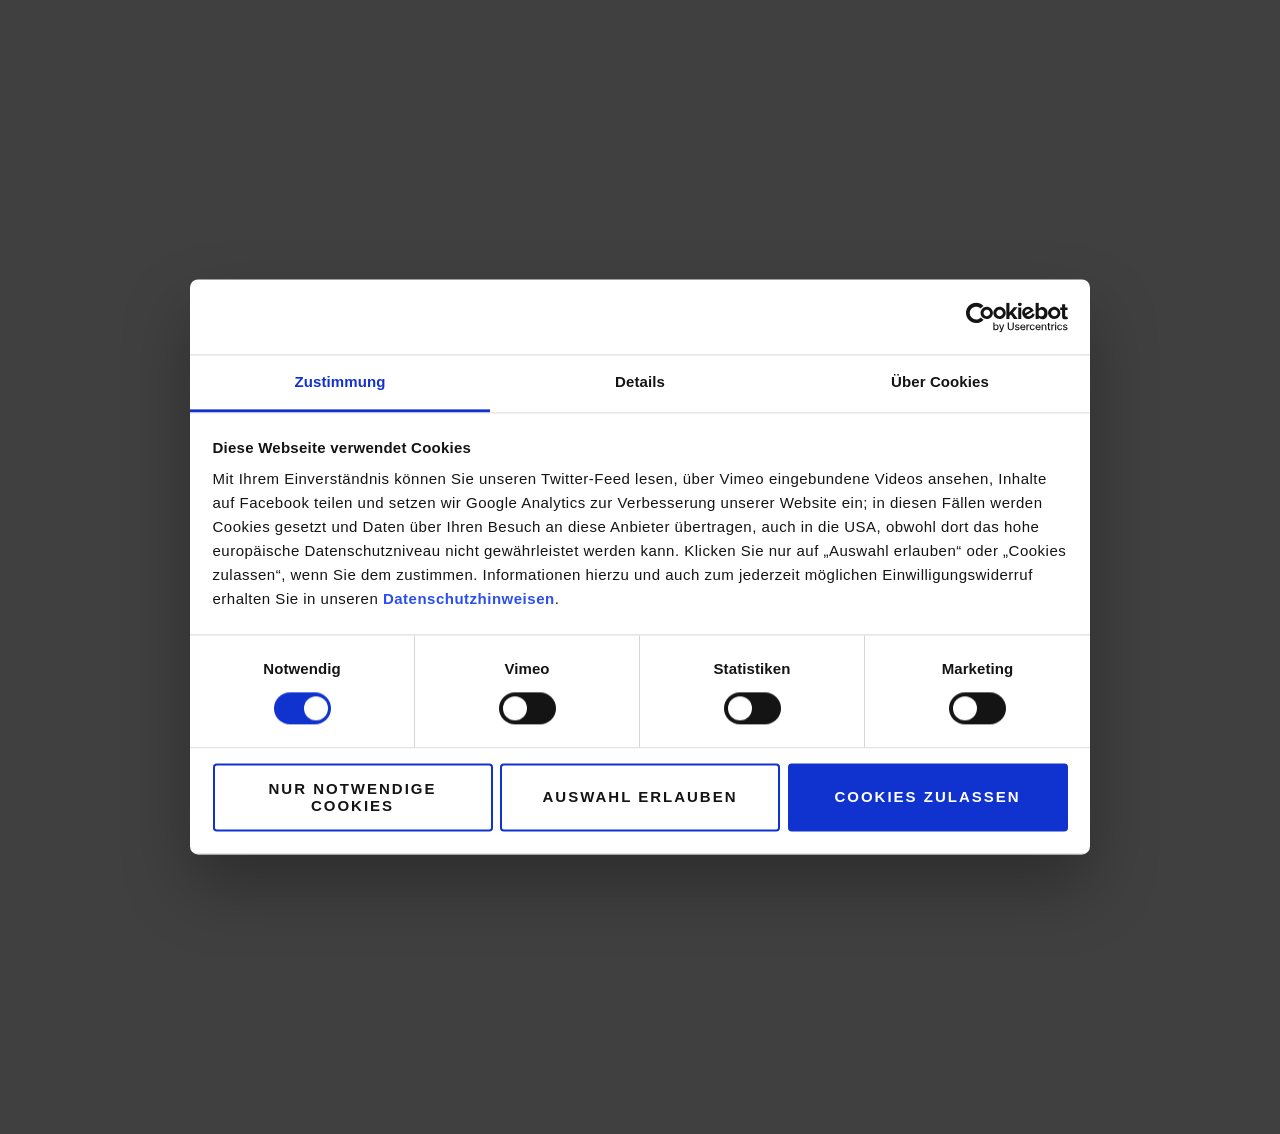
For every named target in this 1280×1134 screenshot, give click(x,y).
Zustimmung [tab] (340, 381)
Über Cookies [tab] (940, 381)
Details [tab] (640, 381)
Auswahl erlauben (639, 797)
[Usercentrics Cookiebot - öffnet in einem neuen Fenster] (980, 317)
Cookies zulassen (927, 797)
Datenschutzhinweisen (469, 598)
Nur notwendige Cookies (353, 797)
